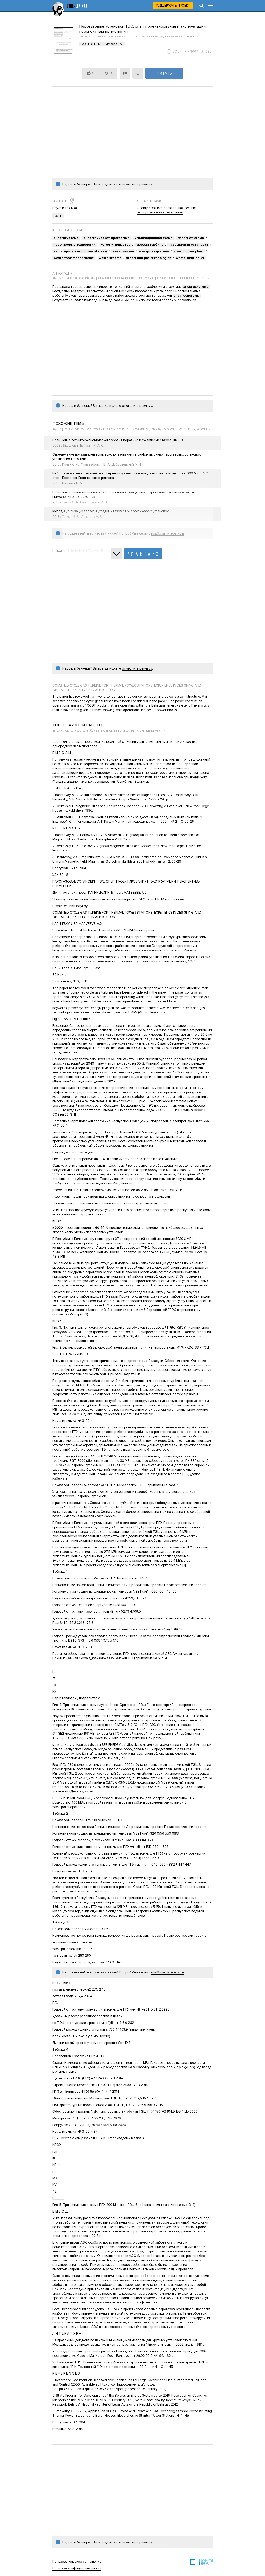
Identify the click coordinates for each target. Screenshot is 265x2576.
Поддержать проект (172, 6)
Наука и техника (64, 208)
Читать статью (143, 554)
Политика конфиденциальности (76, 2568)
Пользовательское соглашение (76, 2562)
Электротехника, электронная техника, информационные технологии (167, 210)
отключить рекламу (137, 184)
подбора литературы (167, 1972)
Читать (164, 73)
